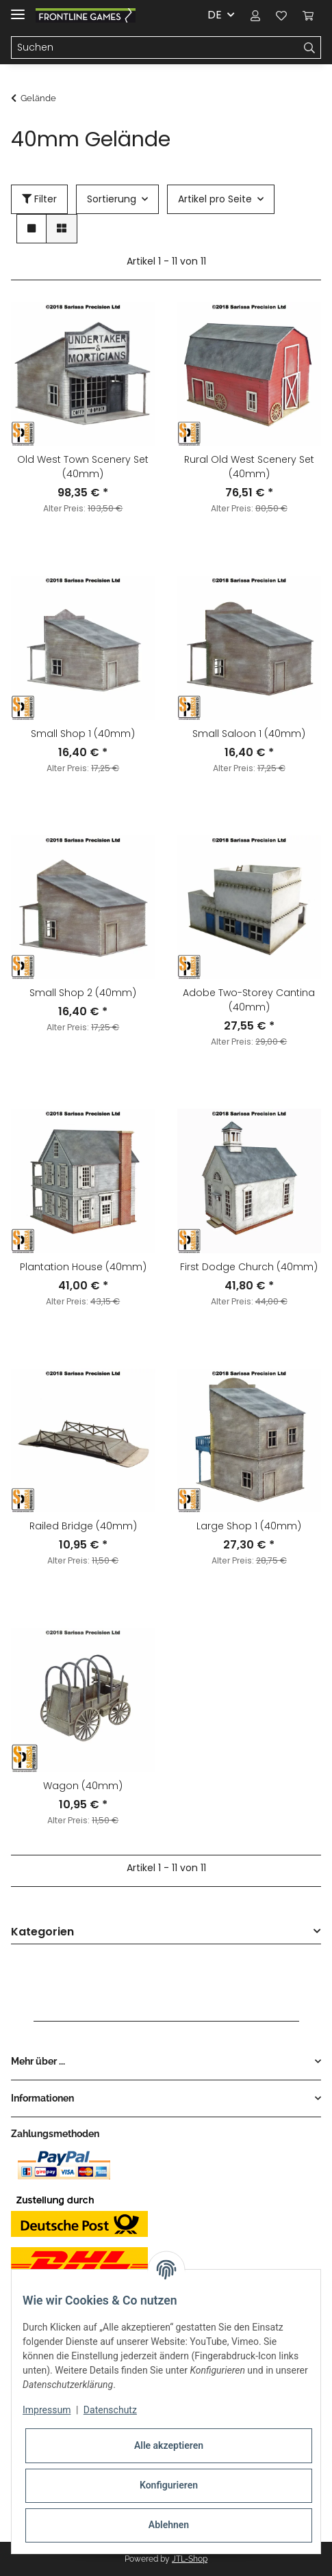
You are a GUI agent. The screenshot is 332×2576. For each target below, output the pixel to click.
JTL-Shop (189, 2559)
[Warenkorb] (308, 15)
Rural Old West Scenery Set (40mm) (249, 467)
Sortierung (111, 199)
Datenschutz (110, 2409)
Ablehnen (169, 2524)
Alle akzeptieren (168, 2445)
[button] (255, 15)
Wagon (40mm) (83, 1786)
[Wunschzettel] (281, 15)
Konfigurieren (169, 2485)
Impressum (47, 2409)
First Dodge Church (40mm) (249, 1267)
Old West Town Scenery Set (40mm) (83, 467)
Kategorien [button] (42, 1932)
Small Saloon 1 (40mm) (248, 733)
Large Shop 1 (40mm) (248, 1526)
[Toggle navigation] (18, 8)
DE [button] (214, 15)
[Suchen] (155, 47)
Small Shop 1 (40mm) (83, 733)
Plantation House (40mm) (83, 1267)
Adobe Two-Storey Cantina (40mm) (249, 1000)
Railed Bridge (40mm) (83, 1526)
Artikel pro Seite (215, 199)
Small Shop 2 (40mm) (82, 992)
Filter (39, 199)
